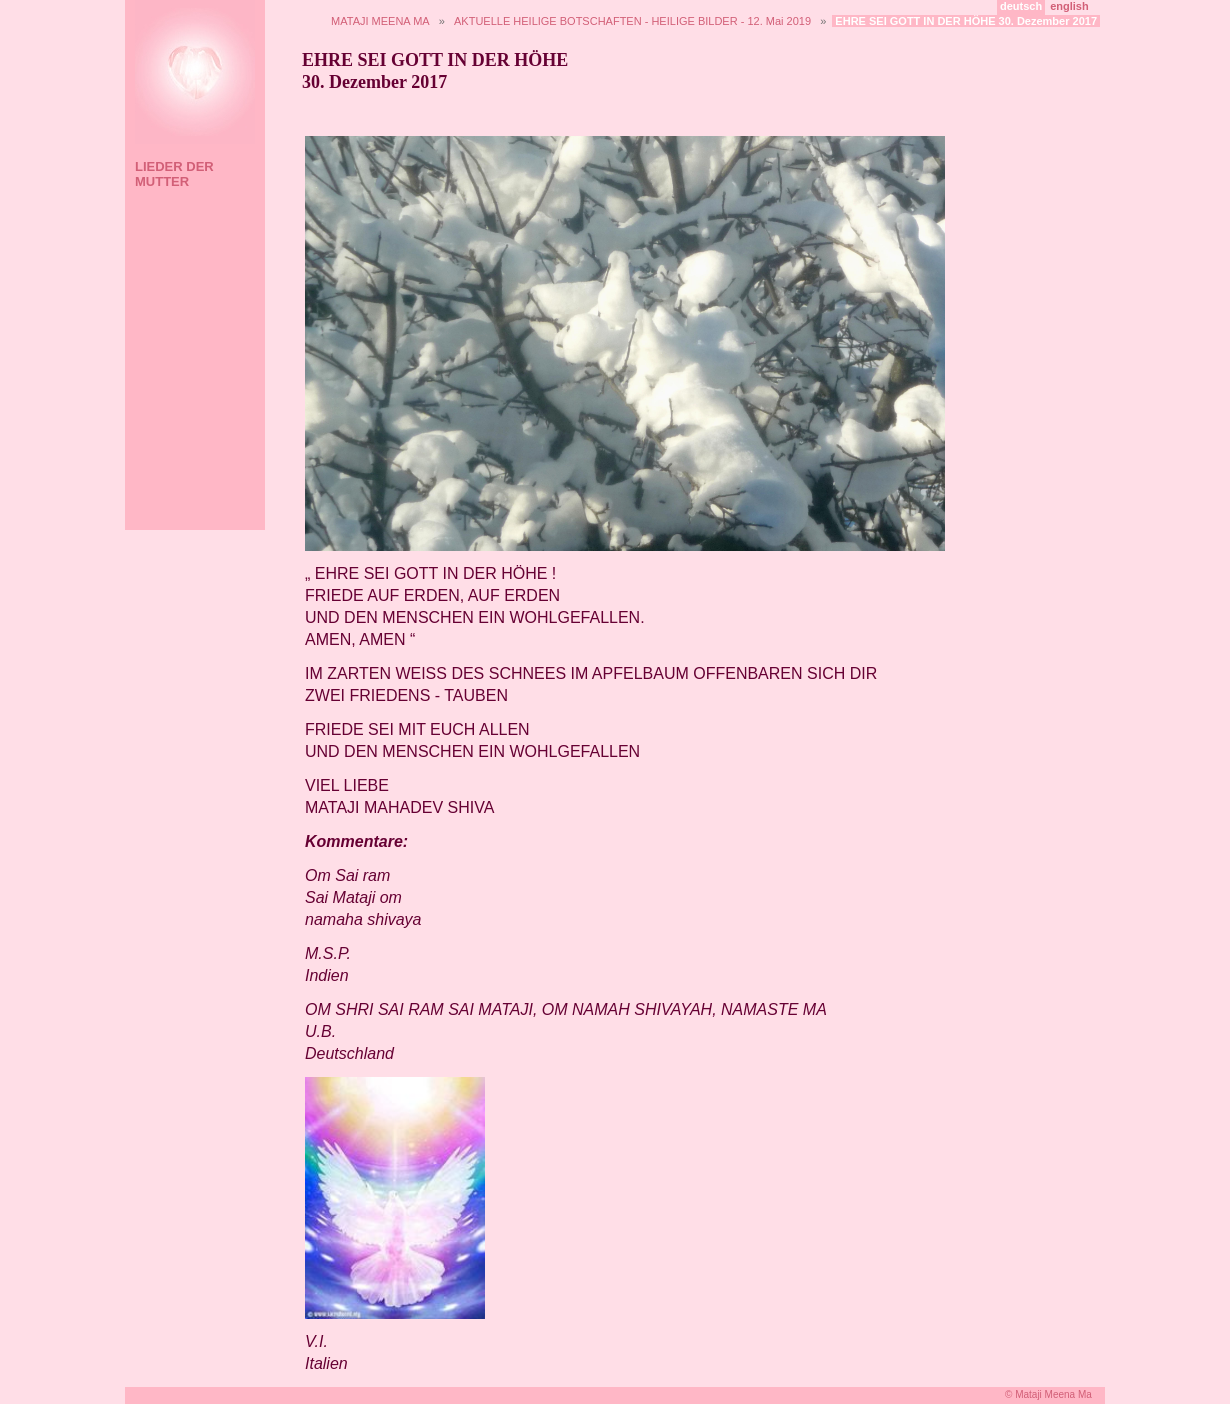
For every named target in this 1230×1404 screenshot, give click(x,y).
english (1069, 6)
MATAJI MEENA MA (380, 21)
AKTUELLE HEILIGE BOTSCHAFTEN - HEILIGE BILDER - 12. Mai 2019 (632, 21)
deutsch (1021, 6)
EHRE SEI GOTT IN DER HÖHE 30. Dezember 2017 (966, 21)
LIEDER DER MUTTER (174, 174)
